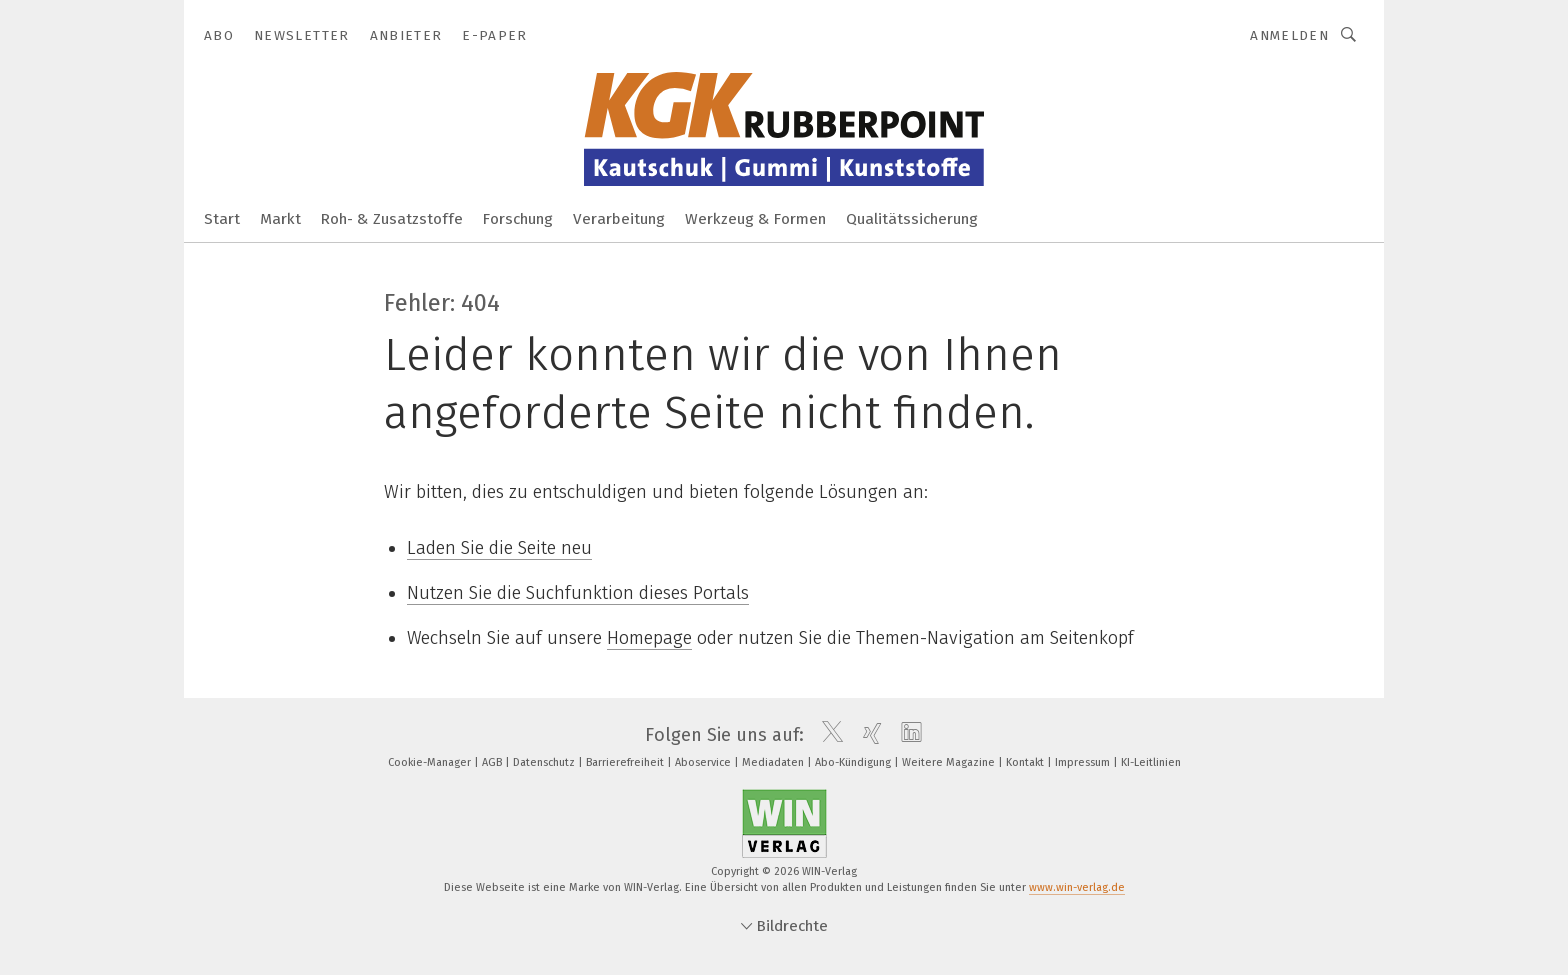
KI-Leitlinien (1151, 762)
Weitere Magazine (950, 762)
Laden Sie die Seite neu (499, 548)
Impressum (1084, 762)
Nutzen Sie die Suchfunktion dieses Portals (578, 593)
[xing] (867, 735)
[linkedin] (906, 735)
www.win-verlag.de (1077, 887)
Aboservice (704, 762)
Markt (280, 219)
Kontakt (1026, 762)
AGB (493, 762)
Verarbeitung (619, 219)
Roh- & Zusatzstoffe (392, 219)
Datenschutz (545, 762)
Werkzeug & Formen (755, 219)
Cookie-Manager (431, 762)
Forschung (518, 219)
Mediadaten (774, 762)
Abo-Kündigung (854, 762)
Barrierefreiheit (626, 762)
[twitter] (827, 735)
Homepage (649, 638)
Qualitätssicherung (912, 219)
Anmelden (1289, 35)
